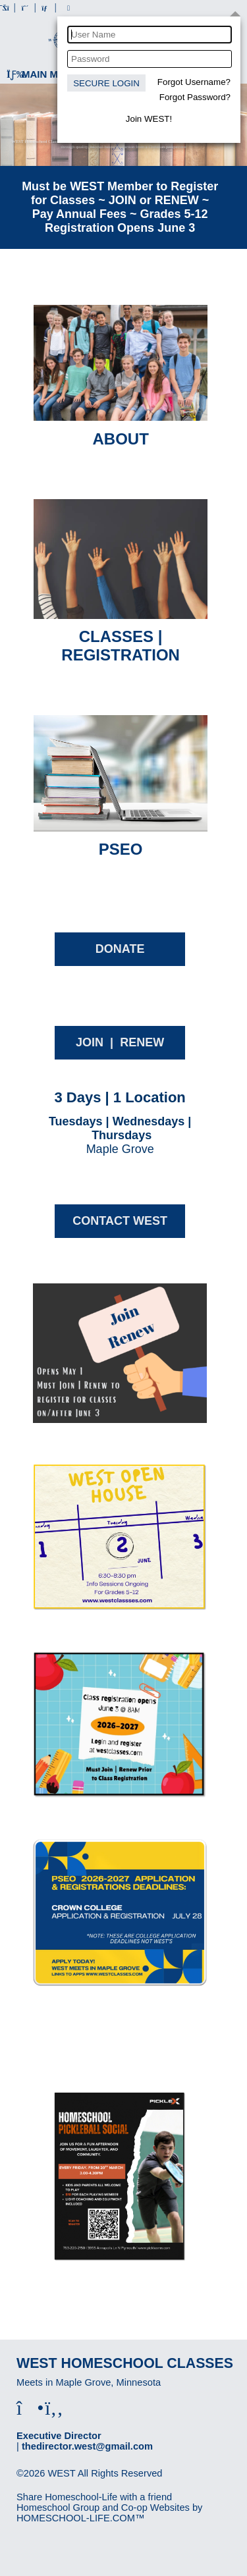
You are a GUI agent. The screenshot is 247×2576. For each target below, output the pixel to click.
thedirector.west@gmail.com (87, 2446)
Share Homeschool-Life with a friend (94, 2497)
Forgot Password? (195, 97)
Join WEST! (149, 119)
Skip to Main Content (71, 2484)
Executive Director (58, 2435)
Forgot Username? (194, 82)
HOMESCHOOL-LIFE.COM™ (80, 2518)
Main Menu (43, 74)
